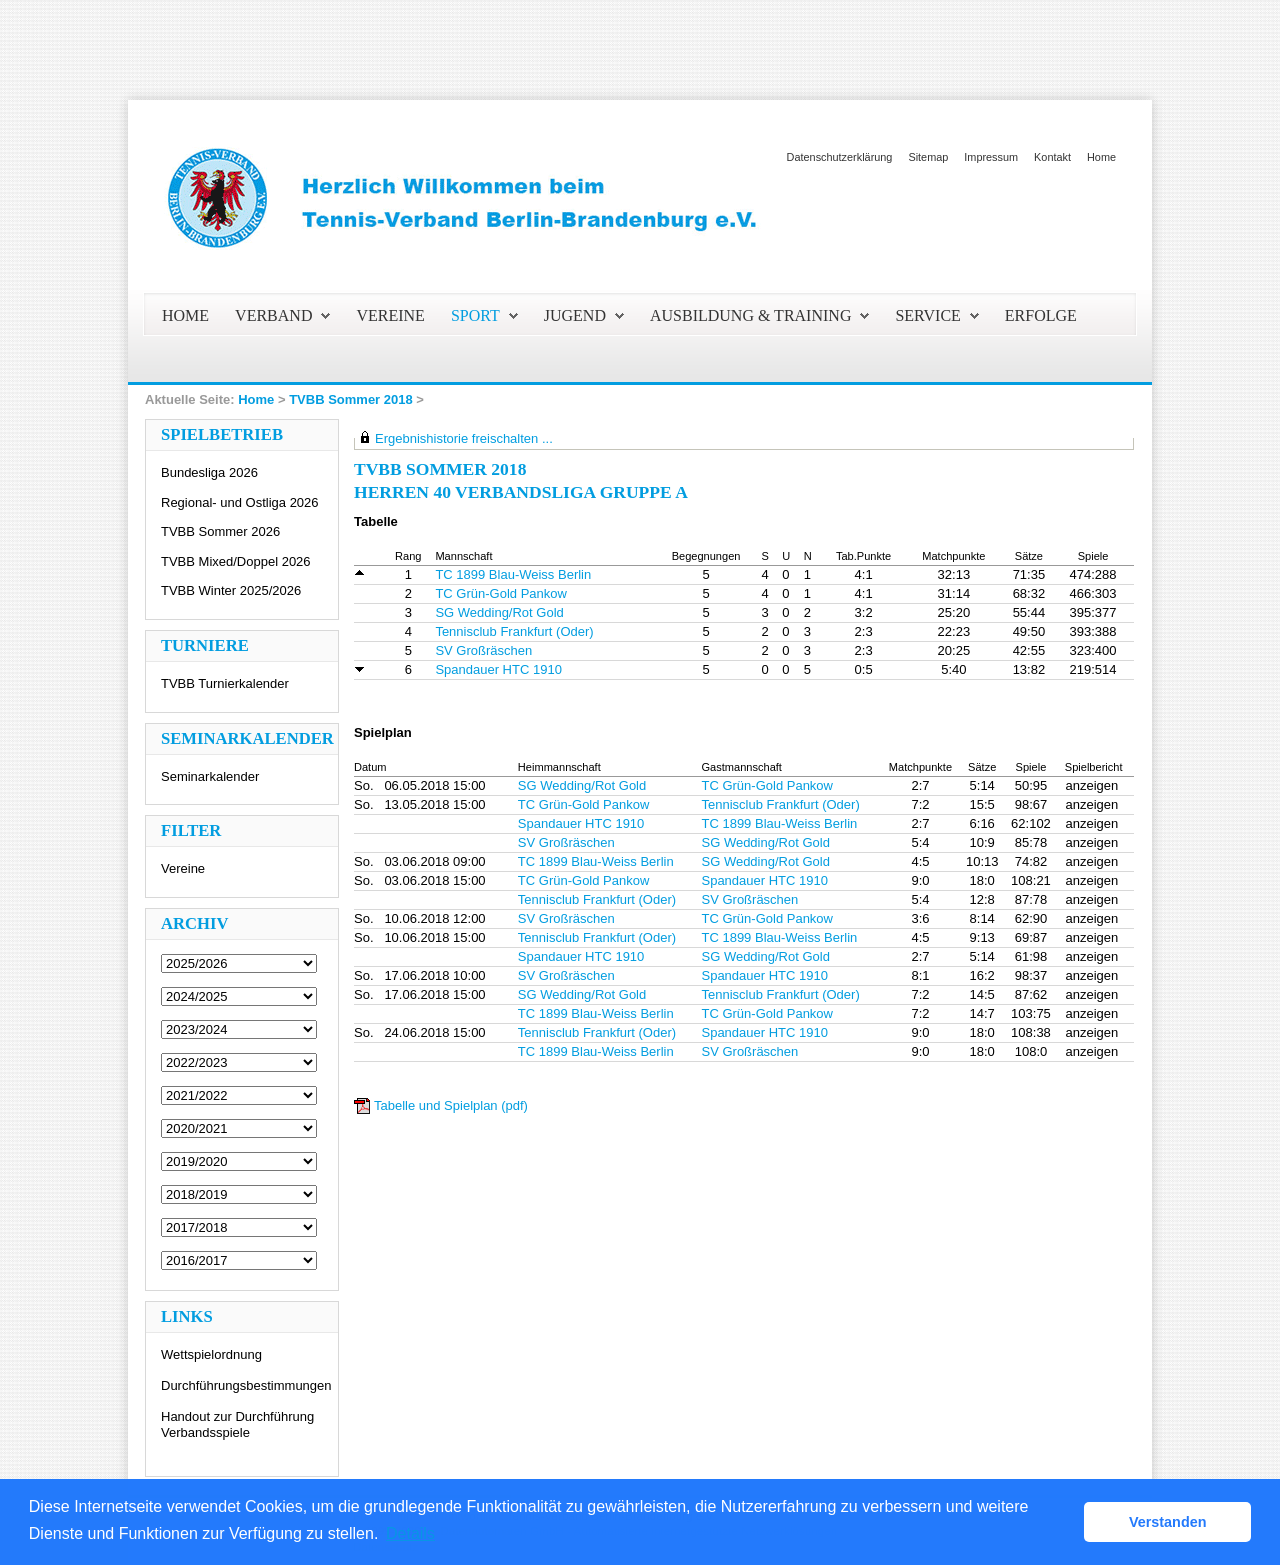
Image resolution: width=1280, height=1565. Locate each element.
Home (1101, 157)
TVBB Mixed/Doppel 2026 (236, 561)
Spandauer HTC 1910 (498, 669)
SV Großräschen (483, 650)
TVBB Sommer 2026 (220, 531)
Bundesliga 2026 (209, 472)
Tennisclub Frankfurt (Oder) (514, 631)
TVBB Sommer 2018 (351, 399)
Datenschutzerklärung (840, 157)
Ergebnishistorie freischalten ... (464, 438)
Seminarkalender (210, 776)
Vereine (183, 868)
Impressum (991, 157)
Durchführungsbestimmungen (246, 1385)
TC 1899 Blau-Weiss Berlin (513, 574)
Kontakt (1052, 157)
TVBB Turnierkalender (225, 683)
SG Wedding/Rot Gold (499, 612)
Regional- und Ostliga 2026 (240, 502)
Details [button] (410, 1533)
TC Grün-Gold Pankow (501, 593)
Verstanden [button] (1168, 1522)
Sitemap (928, 157)
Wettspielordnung (211, 1354)
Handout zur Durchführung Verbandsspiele (237, 1424)
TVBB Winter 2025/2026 (231, 590)
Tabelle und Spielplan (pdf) (451, 1105)
